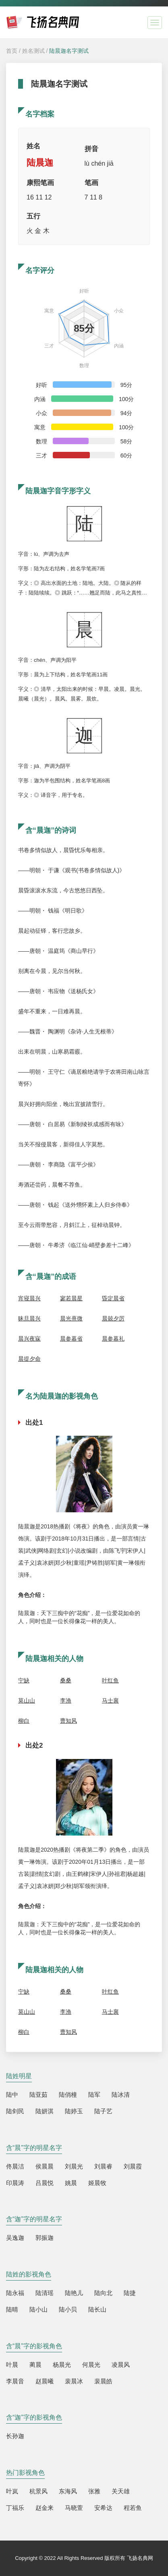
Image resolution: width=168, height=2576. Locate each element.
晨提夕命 (29, 1359)
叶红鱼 (110, 1680)
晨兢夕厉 (113, 1318)
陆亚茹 (38, 2094)
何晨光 (91, 2364)
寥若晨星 (71, 1298)
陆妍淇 (44, 2111)
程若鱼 (133, 2507)
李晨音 (15, 2381)
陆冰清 (121, 2094)
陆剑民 (15, 2111)
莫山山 (26, 1700)
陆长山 (97, 2309)
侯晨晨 (44, 2166)
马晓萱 (74, 2507)
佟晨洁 (15, 2166)
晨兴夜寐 (29, 1338)
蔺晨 (35, 2364)
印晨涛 (15, 2182)
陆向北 (103, 2292)
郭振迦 (44, 2237)
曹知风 (68, 1720)
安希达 (103, 2507)
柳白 (23, 1720)
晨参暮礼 (113, 1338)
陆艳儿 (74, 2292)
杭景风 (38, 2491)
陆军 (94, 2094)
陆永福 (15, 2292)
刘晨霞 (133, 2166)
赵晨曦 (44, 2381)
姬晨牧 (97, 2182)
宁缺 (23, 1680)
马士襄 (110, 1700)
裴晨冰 (74, 2381)
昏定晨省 (113, 1298)
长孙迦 (15, 2436)
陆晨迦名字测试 (69, 51)
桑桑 (65, 1680)
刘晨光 (74, 2166)
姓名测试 (33, 51)
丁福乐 (15, 2507)
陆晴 (12, 2309)
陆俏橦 (68, 2094)
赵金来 (44, 2507)
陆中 (12, 2094)
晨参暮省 (71, 1338)
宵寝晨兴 (29, 1298)
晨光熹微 (71, 1318)
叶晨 (12, 2364)
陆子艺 (103, 2111)
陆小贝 (68, 2309)
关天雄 (121, 2491)
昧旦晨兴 (29, 1318)
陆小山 (38, 2309)
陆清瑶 (44, 2292)
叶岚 (12, 2491)
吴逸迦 (15, 2237)
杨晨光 (62, 2364)
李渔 (65, 1700)
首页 (11, 51)
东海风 (68, 2491)
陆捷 (130, 2292)
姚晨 (71, 2182)
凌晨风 (121, 2364)
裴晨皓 (103, 2381)
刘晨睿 (103, 2166)
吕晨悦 (44, 2182)
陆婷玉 (74, 2111)
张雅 (94, 2491)
